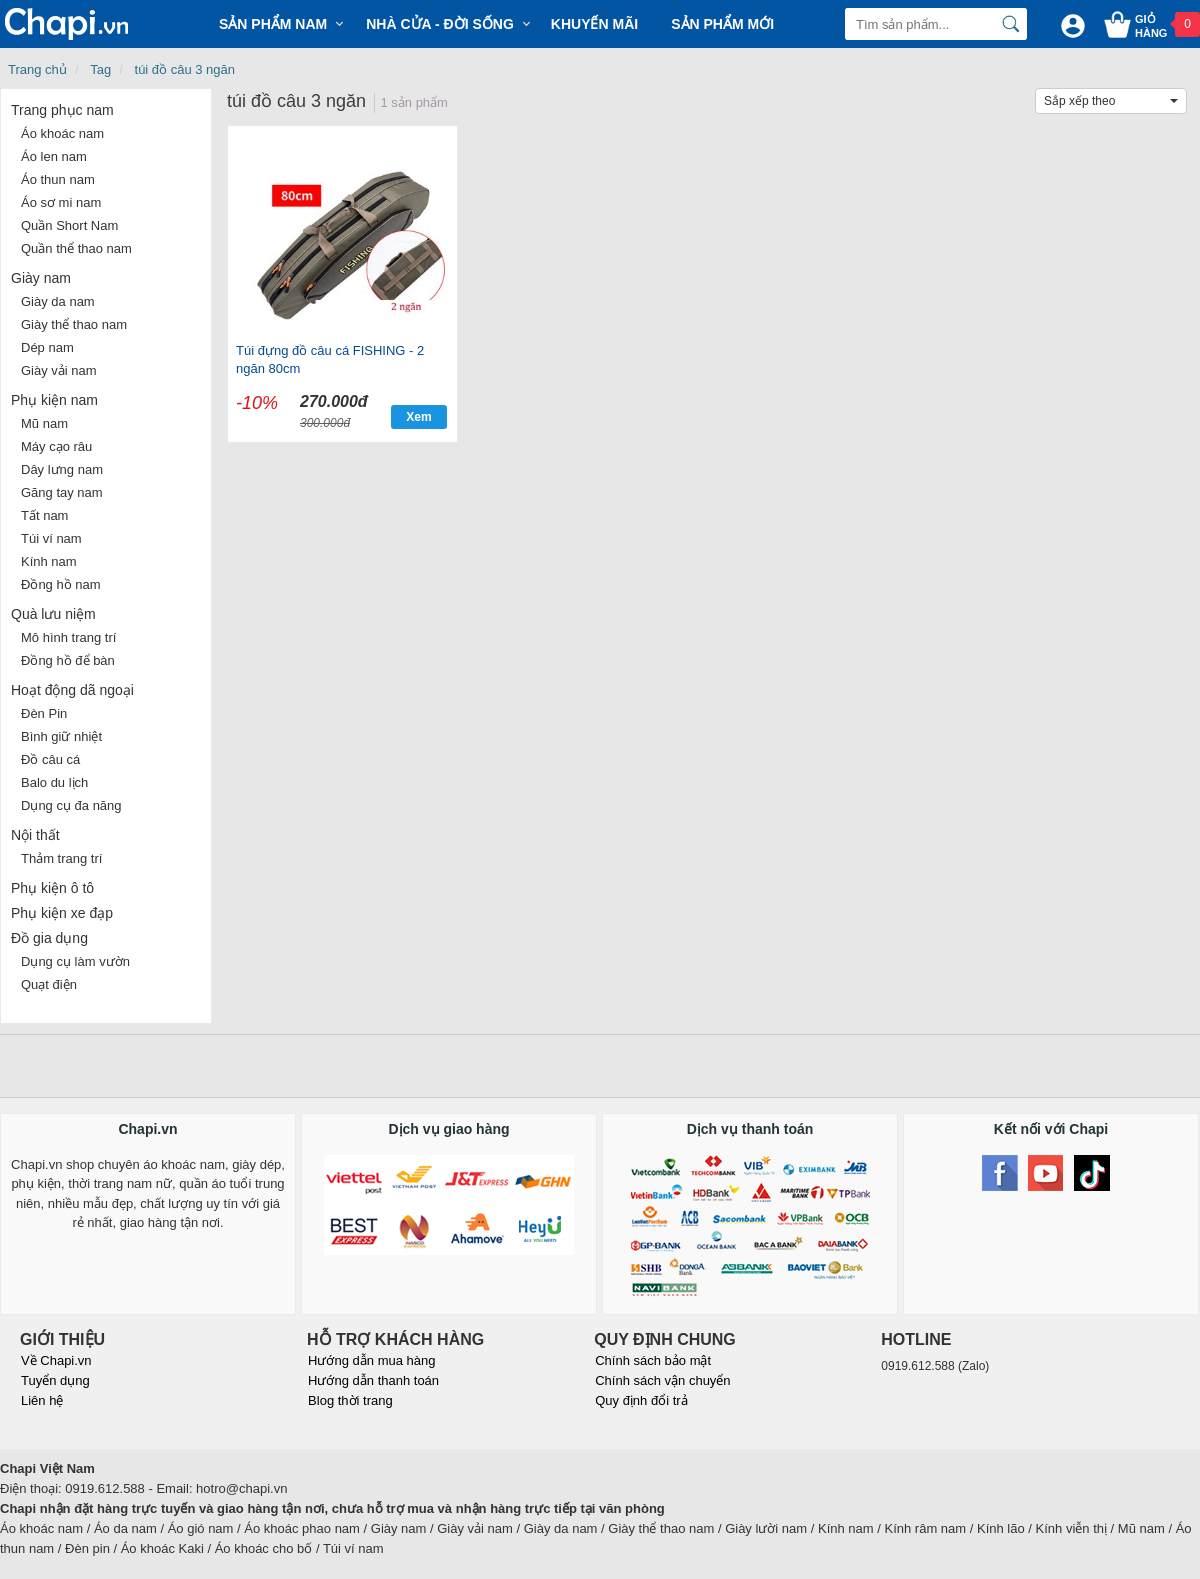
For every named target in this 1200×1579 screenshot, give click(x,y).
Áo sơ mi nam (61, 202)
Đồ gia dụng (49, 938)
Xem (418, 417)
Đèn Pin (44, 713)
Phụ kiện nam (54, 400)
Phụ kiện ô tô (52, 888)
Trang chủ (37, 69)
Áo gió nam (201, 1528)
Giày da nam (58, 301)
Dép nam (47, 347)
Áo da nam (125, 1528)
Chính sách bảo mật (653, 1360)
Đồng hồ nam (61, 584)
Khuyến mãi (594, 24)
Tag (100, 69)
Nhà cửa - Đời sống (440, 24)
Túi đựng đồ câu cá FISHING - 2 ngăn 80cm (330, 359)
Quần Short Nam (69, 225)
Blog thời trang (350, 1400)
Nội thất (35, 835)
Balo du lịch (54, 782)
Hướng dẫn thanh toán (373, 1380)
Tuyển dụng (55, 1380)
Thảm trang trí (61, 858)
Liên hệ (42, 1400)
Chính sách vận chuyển (662, 1380)
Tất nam (44, 515)
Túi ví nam (51, 538)
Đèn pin (87, 1548)
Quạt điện (49, 984)
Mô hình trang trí (68, 637)
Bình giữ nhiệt (61, 736)
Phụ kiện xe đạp (62, 913)
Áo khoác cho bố (264, 1548)
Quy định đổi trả (641, 1400)
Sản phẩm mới (722, 24)
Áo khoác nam (62, 133)
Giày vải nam (59, 370)
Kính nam (49, 561)
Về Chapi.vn (56, 1360)
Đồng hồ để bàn (68, 660)
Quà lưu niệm (53, 614)
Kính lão (1001, 1528)
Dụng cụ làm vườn (75, 961)
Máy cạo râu (56, 446)
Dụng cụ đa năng (71, 805)
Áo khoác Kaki (162, 1548)
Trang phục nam (62, 110)
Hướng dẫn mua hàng (371, 1360)
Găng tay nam (62, 492)
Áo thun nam (58, 179)
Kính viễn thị (1071, 1528)
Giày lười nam (766, 1528)
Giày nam (41, 278)
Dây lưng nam (62, 469)
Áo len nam (54, 156)
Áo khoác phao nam (302, 1528)
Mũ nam (44, 423)
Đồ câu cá (50, 759)
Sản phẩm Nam (273, 24)
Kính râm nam (926, 1528)
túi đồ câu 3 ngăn (185, 69)
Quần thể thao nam (76, 248)
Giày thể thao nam (74, 324)
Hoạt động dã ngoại (72, 690)
